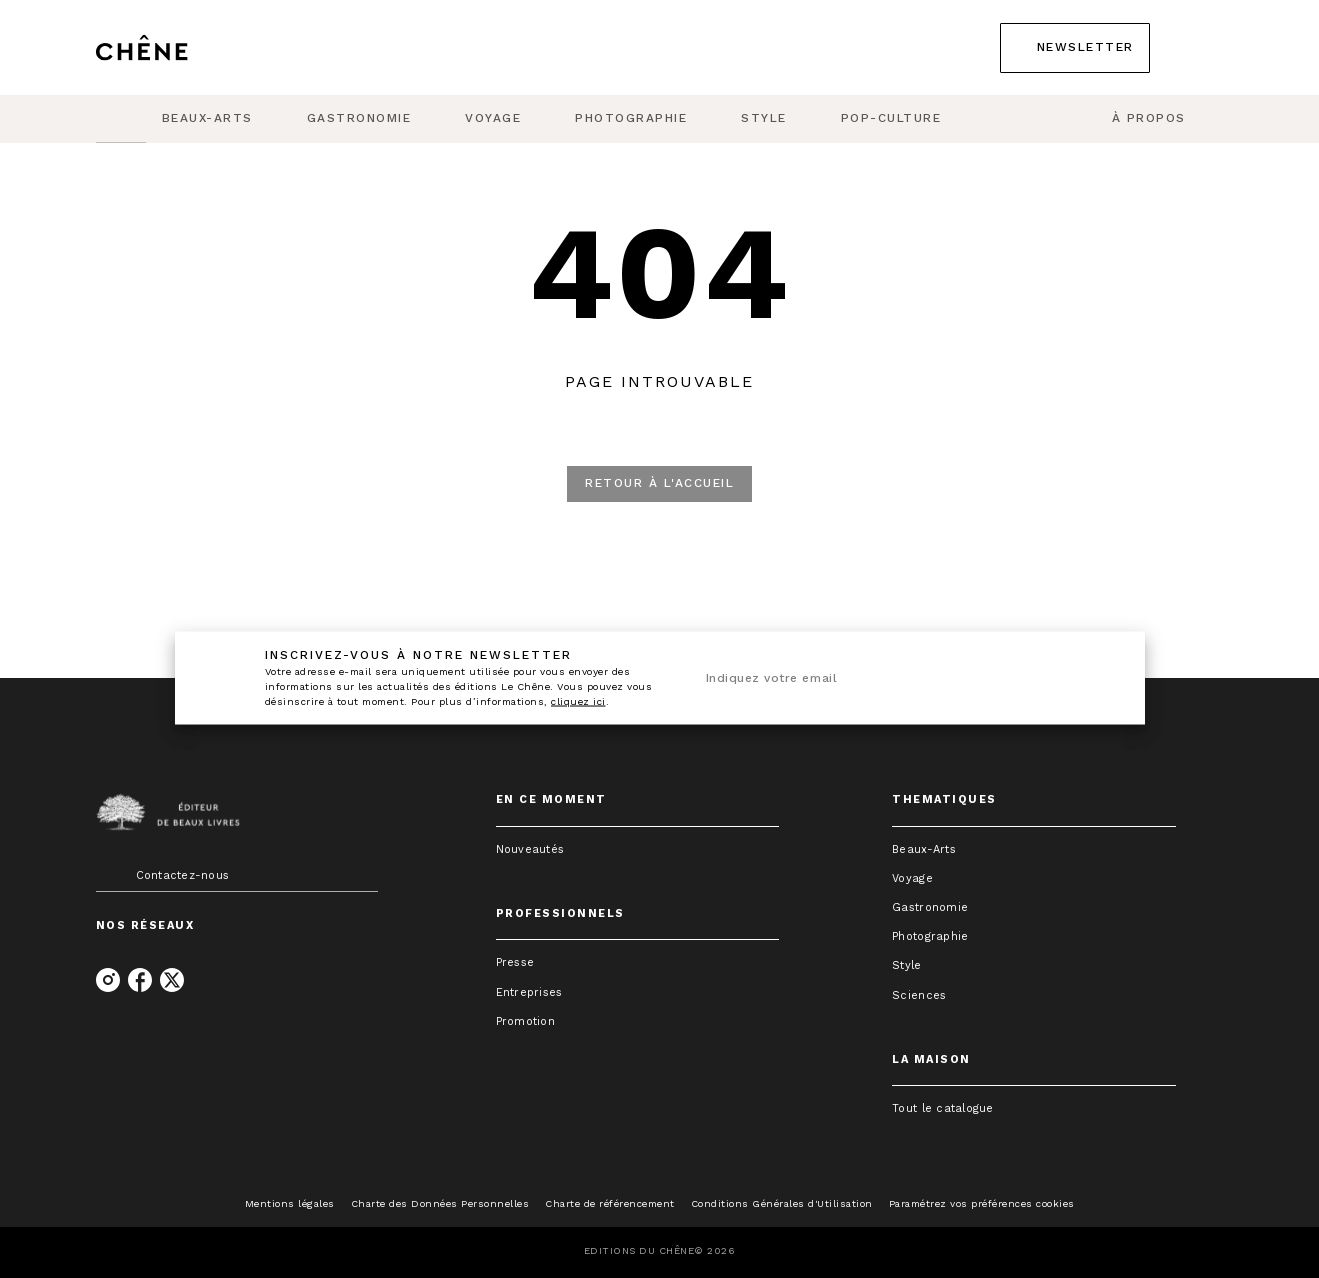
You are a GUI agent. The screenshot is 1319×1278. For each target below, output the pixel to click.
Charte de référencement (610, 1203)
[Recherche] (1199, 48)
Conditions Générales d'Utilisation (782, 1203)
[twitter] (172, 980)
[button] (1075, 48)
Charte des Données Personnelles (440, 1203)
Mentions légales (290, 1203)
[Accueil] (180, 47)
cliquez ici (578, 701)
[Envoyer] (1089, 678)
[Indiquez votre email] (877, 678)
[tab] (121, 119)
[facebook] (140, 980)
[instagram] (108, 980)
